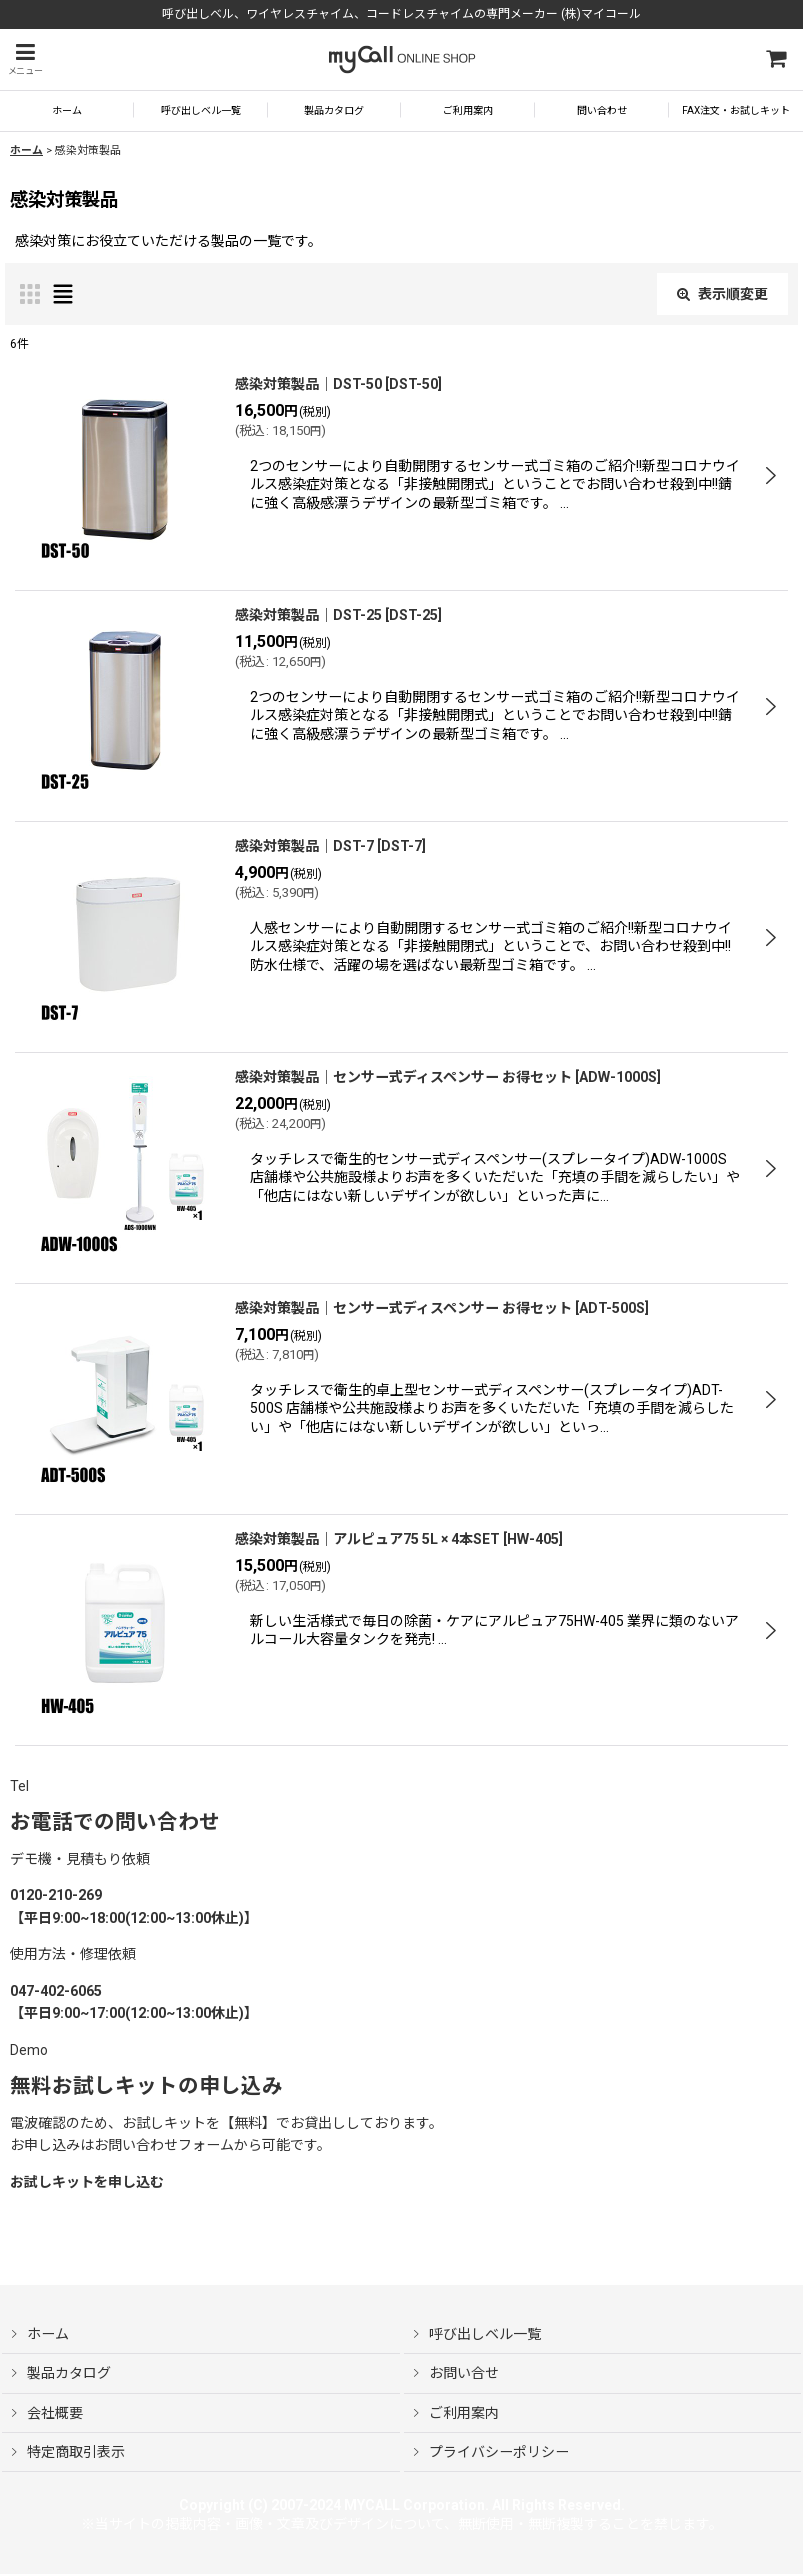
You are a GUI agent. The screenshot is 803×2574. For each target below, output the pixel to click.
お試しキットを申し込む (87, 2182)
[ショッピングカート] (775, 59)
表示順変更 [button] (722, 294)
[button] (25, 59)
